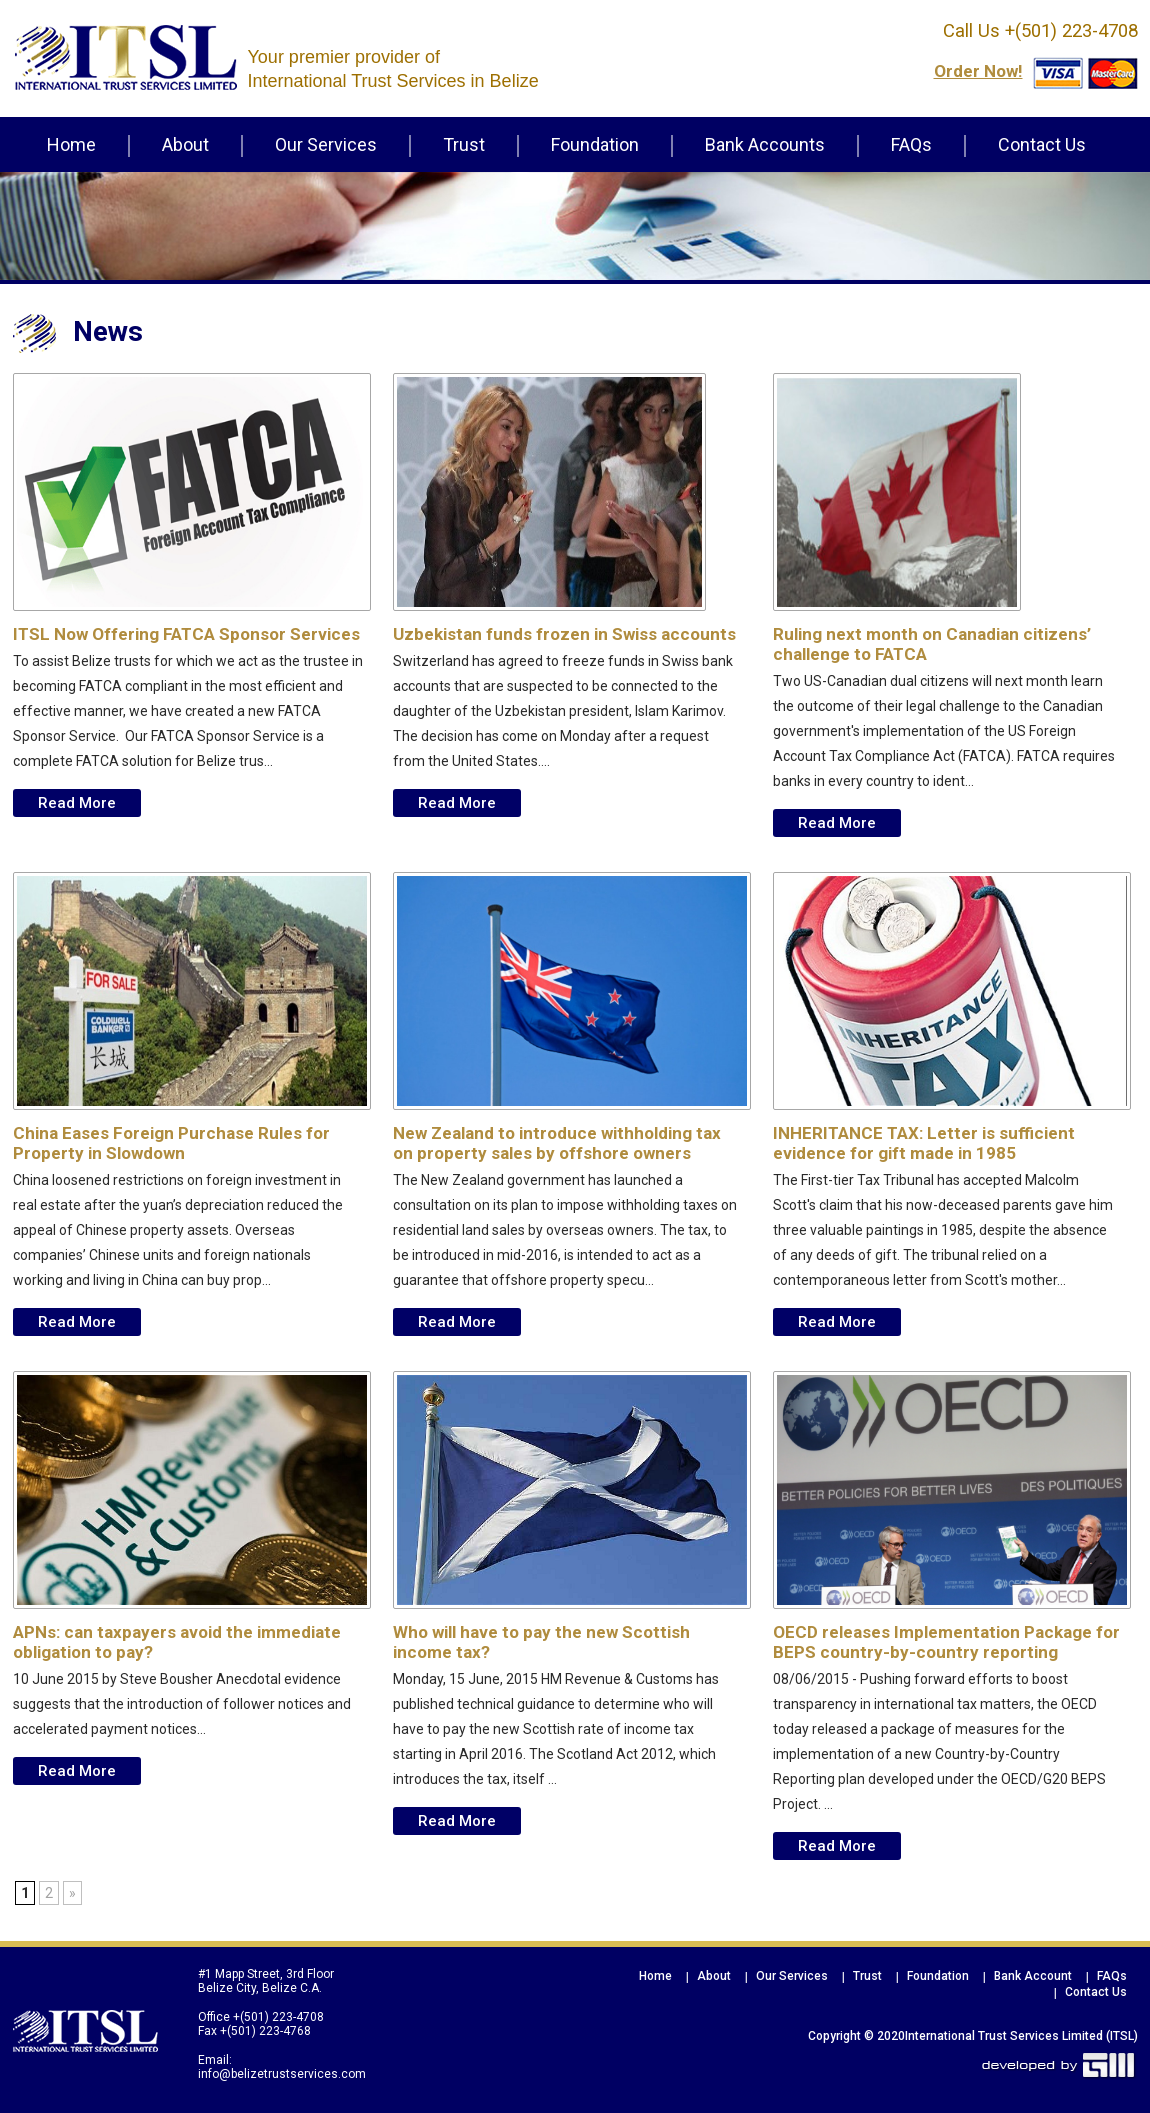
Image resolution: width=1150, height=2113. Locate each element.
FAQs (911, 144)
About (185, 144)
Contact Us (1042, 144)
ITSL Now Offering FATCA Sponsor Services (186, 634)
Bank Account (1033, 1976)
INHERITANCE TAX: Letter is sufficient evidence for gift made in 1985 (924, 1143)
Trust (464, 144)
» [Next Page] (72, 1893)
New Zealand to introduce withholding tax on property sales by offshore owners (557, 1143)
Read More (77, 803)
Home (71, 144)
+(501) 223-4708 (1069, 31)
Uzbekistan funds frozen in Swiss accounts (564, 634)
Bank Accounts (765, 144)
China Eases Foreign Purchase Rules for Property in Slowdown (171, 1143)
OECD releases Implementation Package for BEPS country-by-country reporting (946, 1642)
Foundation (595, 144)
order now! (978, 71)
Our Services (326, 144)
